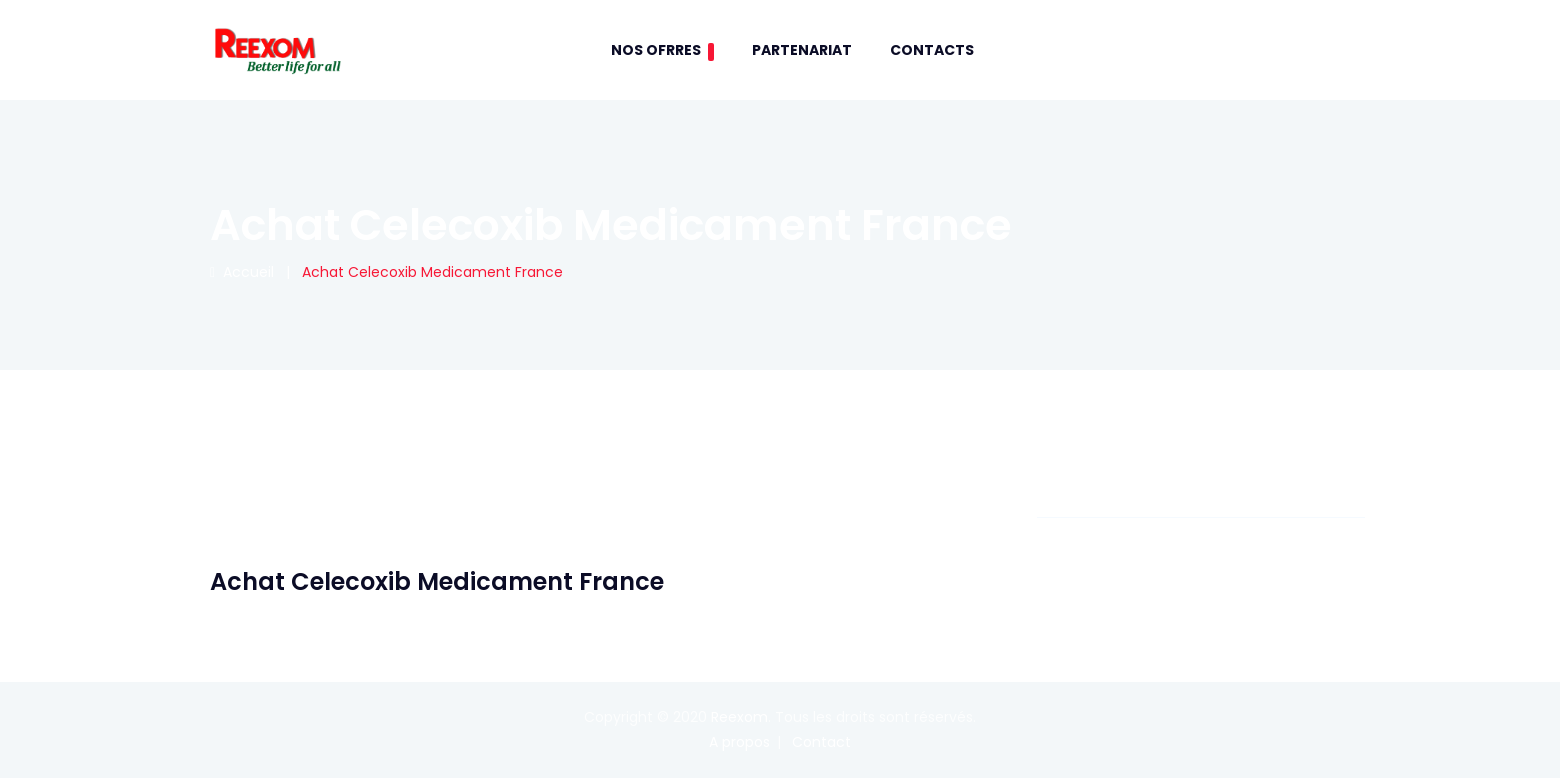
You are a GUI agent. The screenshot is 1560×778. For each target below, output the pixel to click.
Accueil (242, 272)
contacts (932, 50)
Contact (821, 742)
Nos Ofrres (662, 50)
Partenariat (802, 50)
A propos (739, 742)
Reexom (739, 717)
